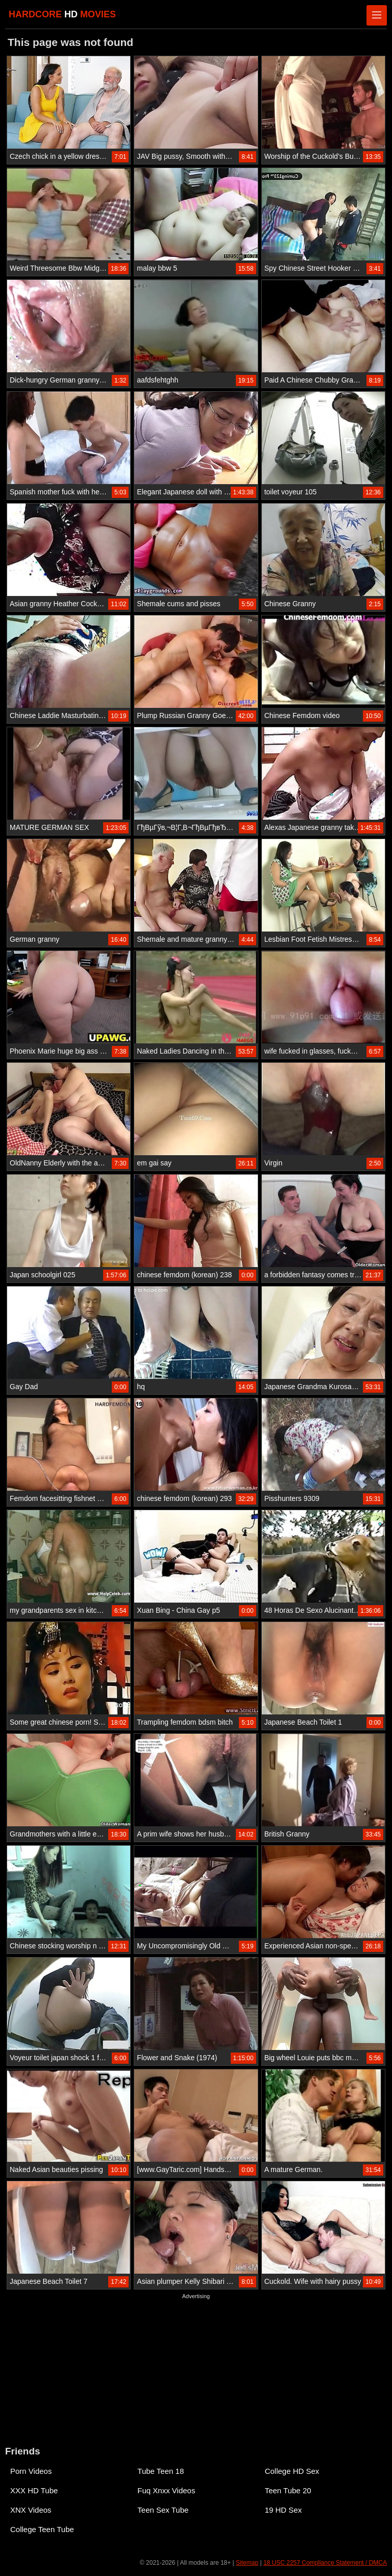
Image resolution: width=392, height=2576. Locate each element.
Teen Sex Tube (162, 2510)
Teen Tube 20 (288, 2490)
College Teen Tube (42, 2529)
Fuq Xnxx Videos (166, 2490)
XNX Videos (31, 2510)
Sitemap (247, 2562)
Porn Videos (31, 2471)
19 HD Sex (283, 2510)
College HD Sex (292, 2471)
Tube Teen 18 (160, 2471)
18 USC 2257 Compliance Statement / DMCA (325, 2562)
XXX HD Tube (34, 2490)
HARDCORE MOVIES (62, 14)
